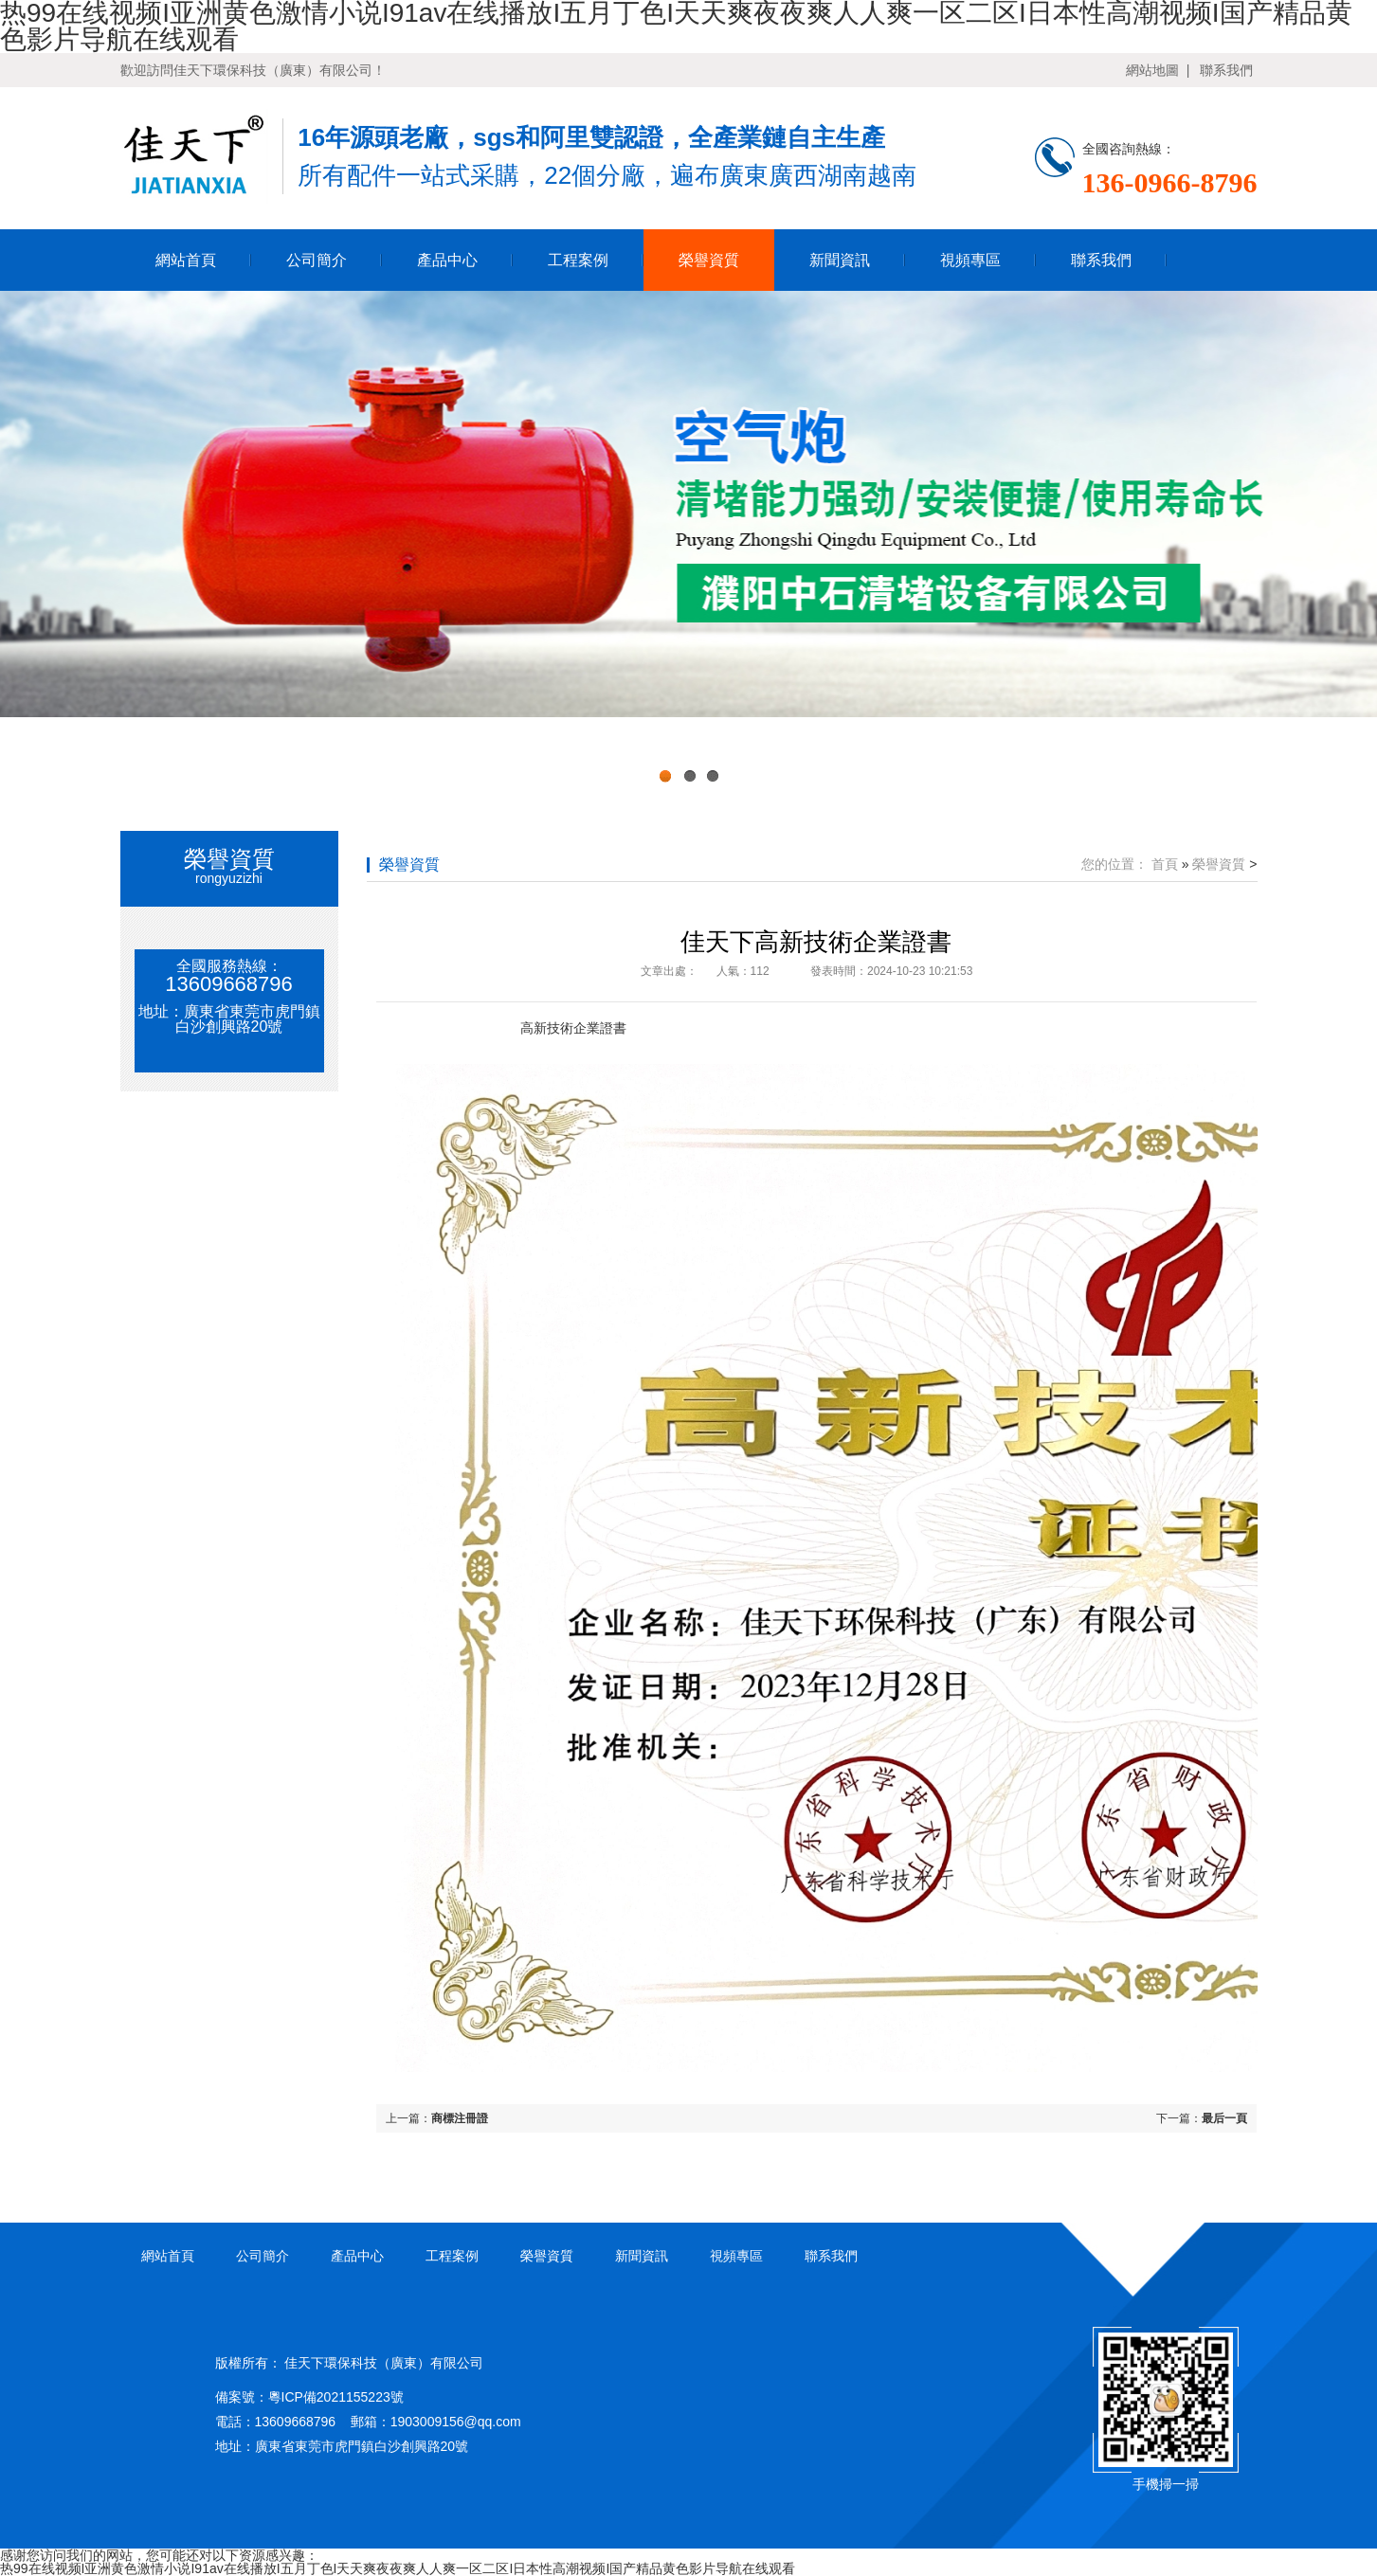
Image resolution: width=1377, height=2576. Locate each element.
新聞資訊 (839, 260)
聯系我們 (1226, 70)
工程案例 (578, 260)
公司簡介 (316, 260)
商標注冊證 (459, 2118)
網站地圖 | (1157, 70)
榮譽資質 (709, 260)
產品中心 (447, 260)
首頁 (1164, 864)
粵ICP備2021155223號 (336, 2397)
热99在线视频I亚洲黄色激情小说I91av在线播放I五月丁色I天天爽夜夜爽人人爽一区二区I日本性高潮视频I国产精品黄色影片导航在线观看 (397, 2568)
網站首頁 (185, 260)
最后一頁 (1224, 2118)
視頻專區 (970, 260)
